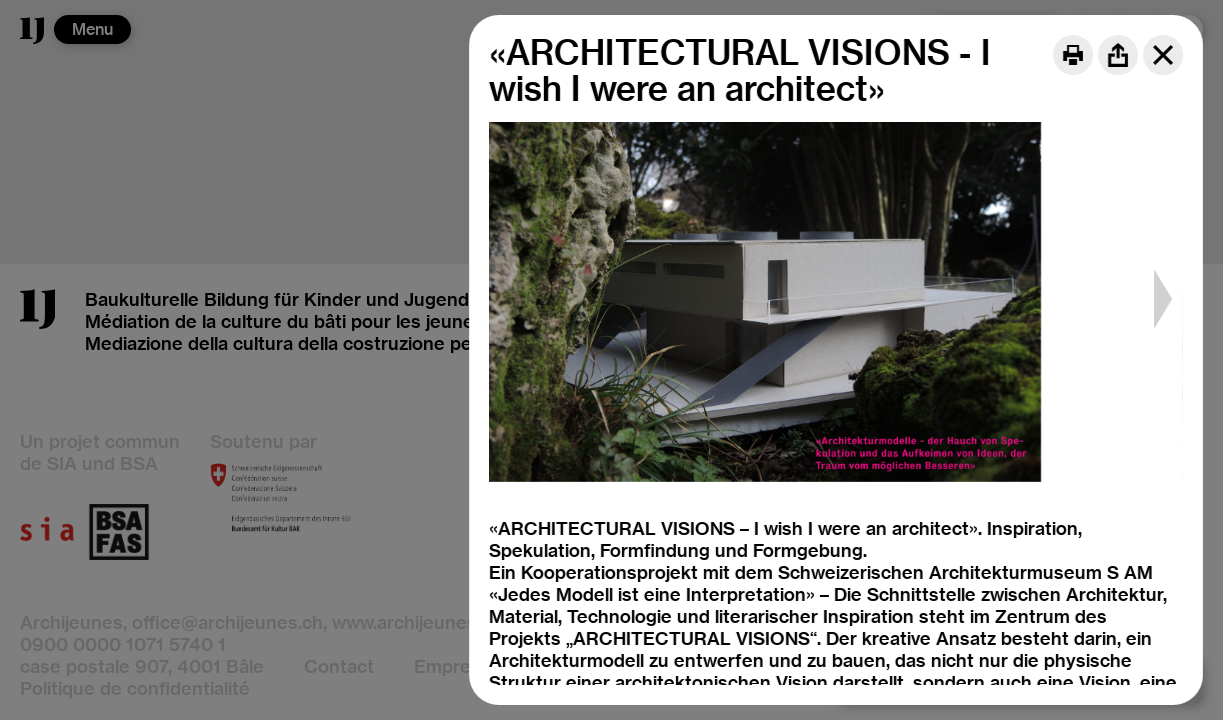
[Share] (1118, 55)
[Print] (1073, 55)
